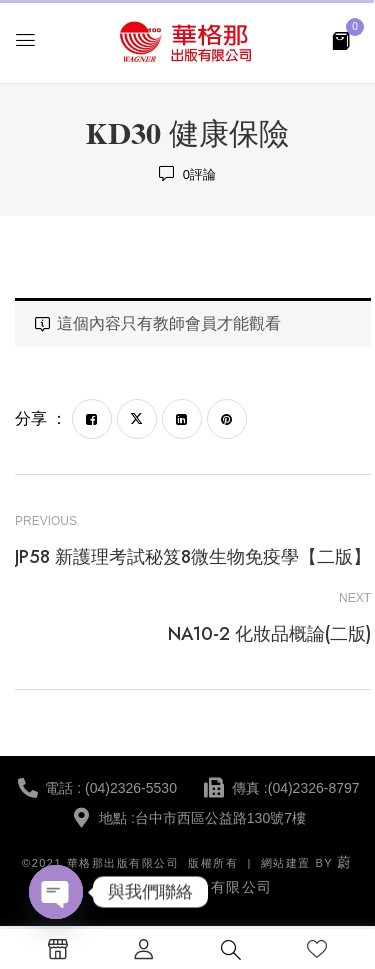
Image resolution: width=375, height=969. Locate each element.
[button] (341, 39)
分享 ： (41, 418)
